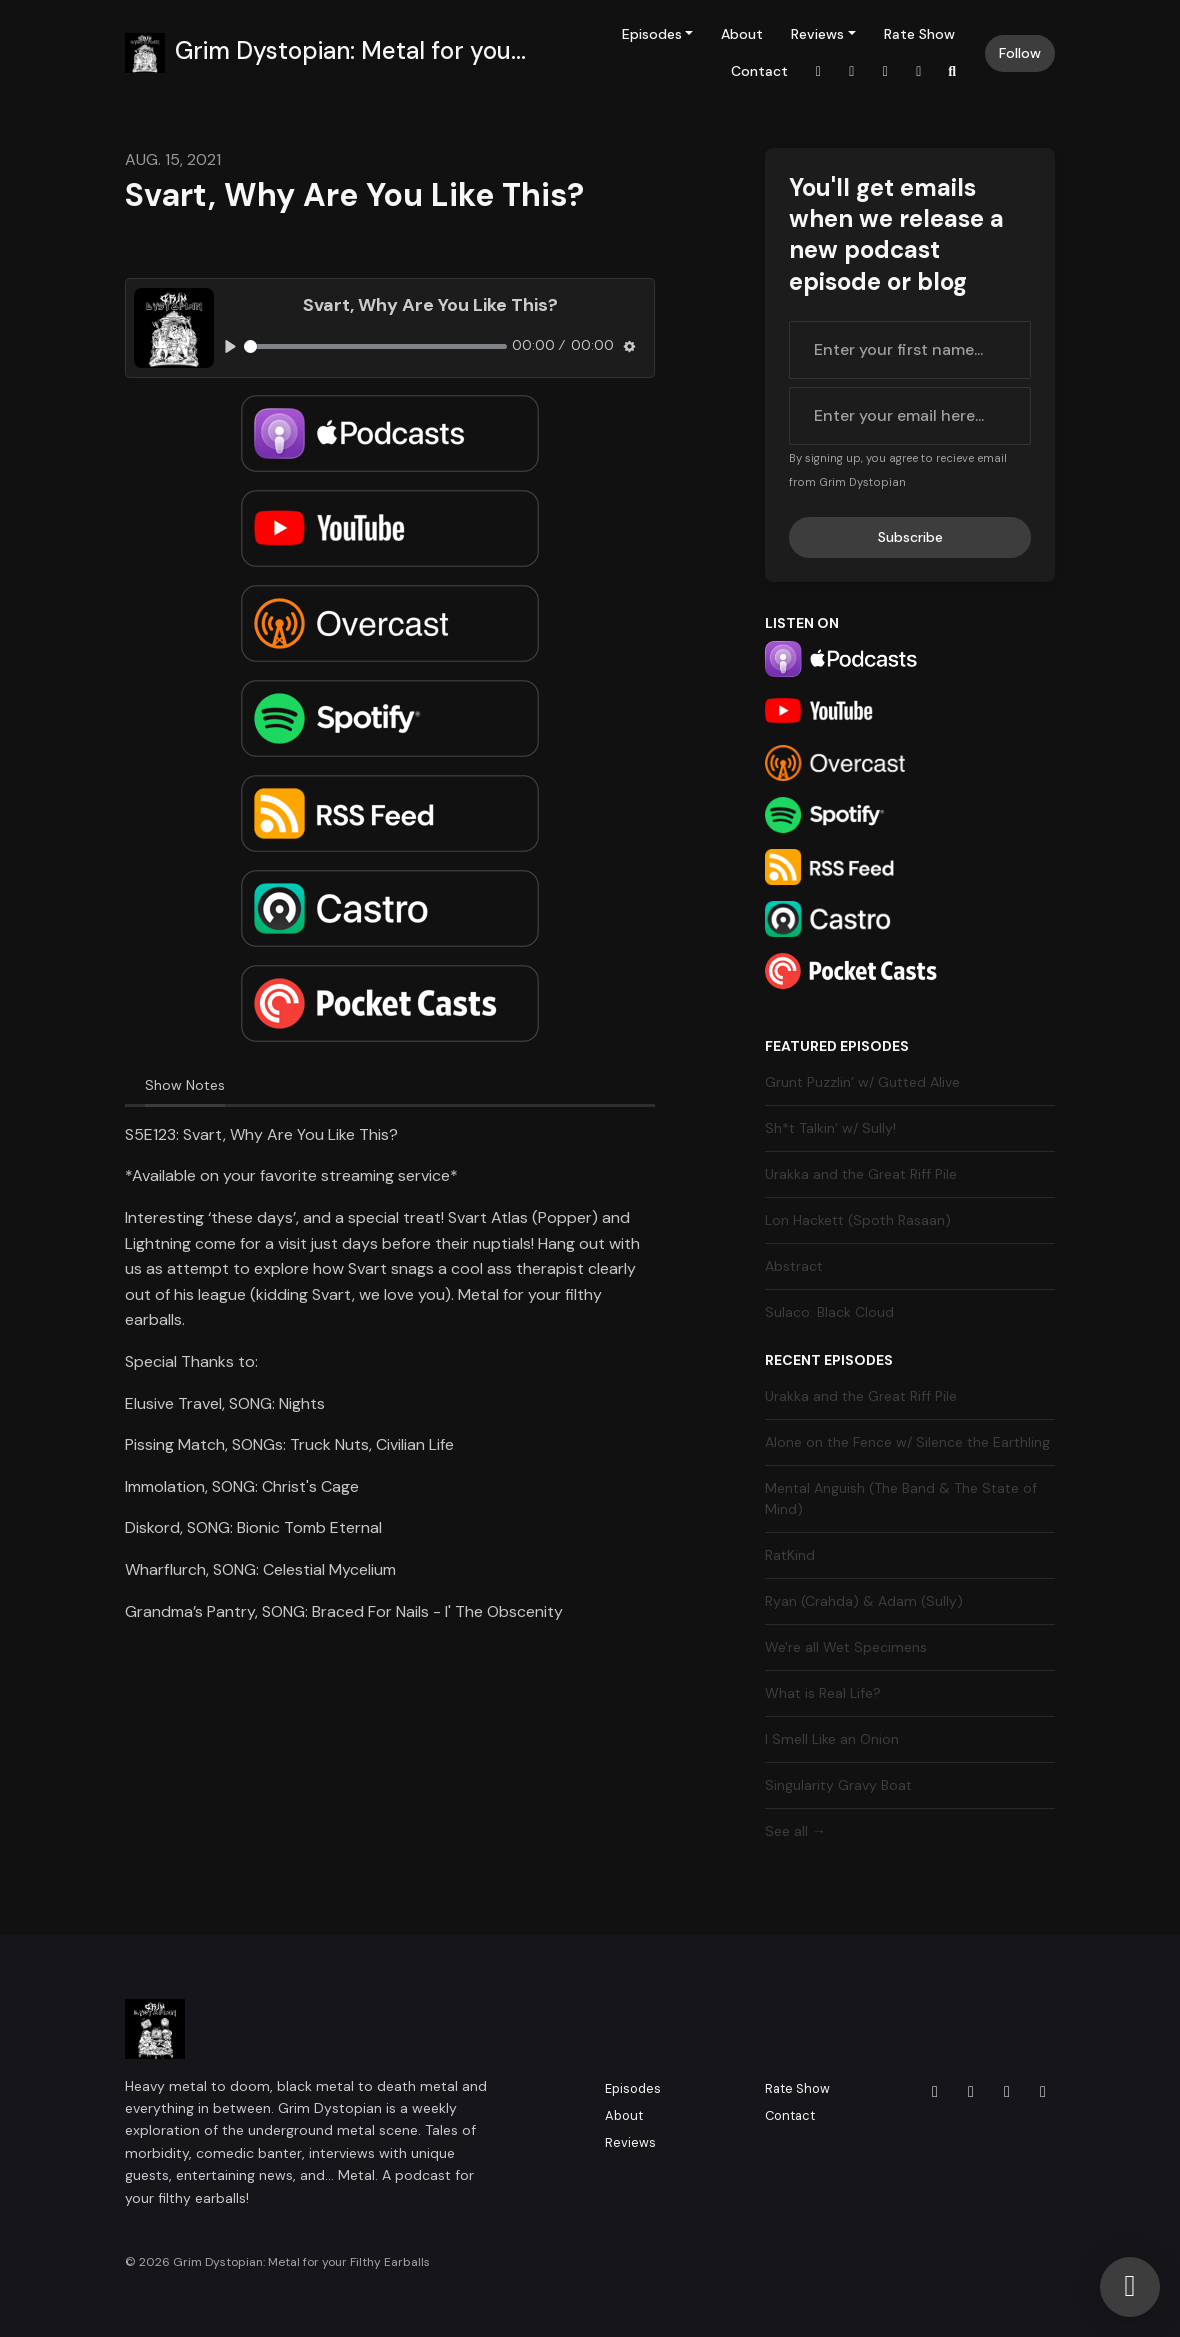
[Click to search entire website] (953, 71)
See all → (795, 1831)
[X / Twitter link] (886, 71)
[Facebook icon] (971, 2092)
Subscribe (910, 537)
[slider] (375, 346)
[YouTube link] (919, 71)
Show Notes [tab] (185, 1085)
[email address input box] (910, 416)
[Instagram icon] (935, 2092)
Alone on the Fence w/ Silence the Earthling (907, 1442)
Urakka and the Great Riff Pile (861, 1174)
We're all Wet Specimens (846, 1647)
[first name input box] (910, 350)
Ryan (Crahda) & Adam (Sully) (864, 1601)
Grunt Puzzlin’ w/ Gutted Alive (862, 1082)
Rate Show (919, 34)
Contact (759, 71)
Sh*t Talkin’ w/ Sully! (830, 1128)
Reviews (817, 34)
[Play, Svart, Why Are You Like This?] (230, 346)
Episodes (652, 34)
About (742, 34)
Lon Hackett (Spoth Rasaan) (858, 1220)
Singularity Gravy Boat (838, 1785)
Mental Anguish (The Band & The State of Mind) (901, 1498)
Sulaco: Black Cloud (829, 1312)
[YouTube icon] (1043, 2092)
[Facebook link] (852, 71)
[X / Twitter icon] (1007, 2092)
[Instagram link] (819, 71)
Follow (1020, 53)
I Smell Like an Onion (832, 1739)
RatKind (790, 1555)
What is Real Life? (823, 1693)
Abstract (794, 1266)
